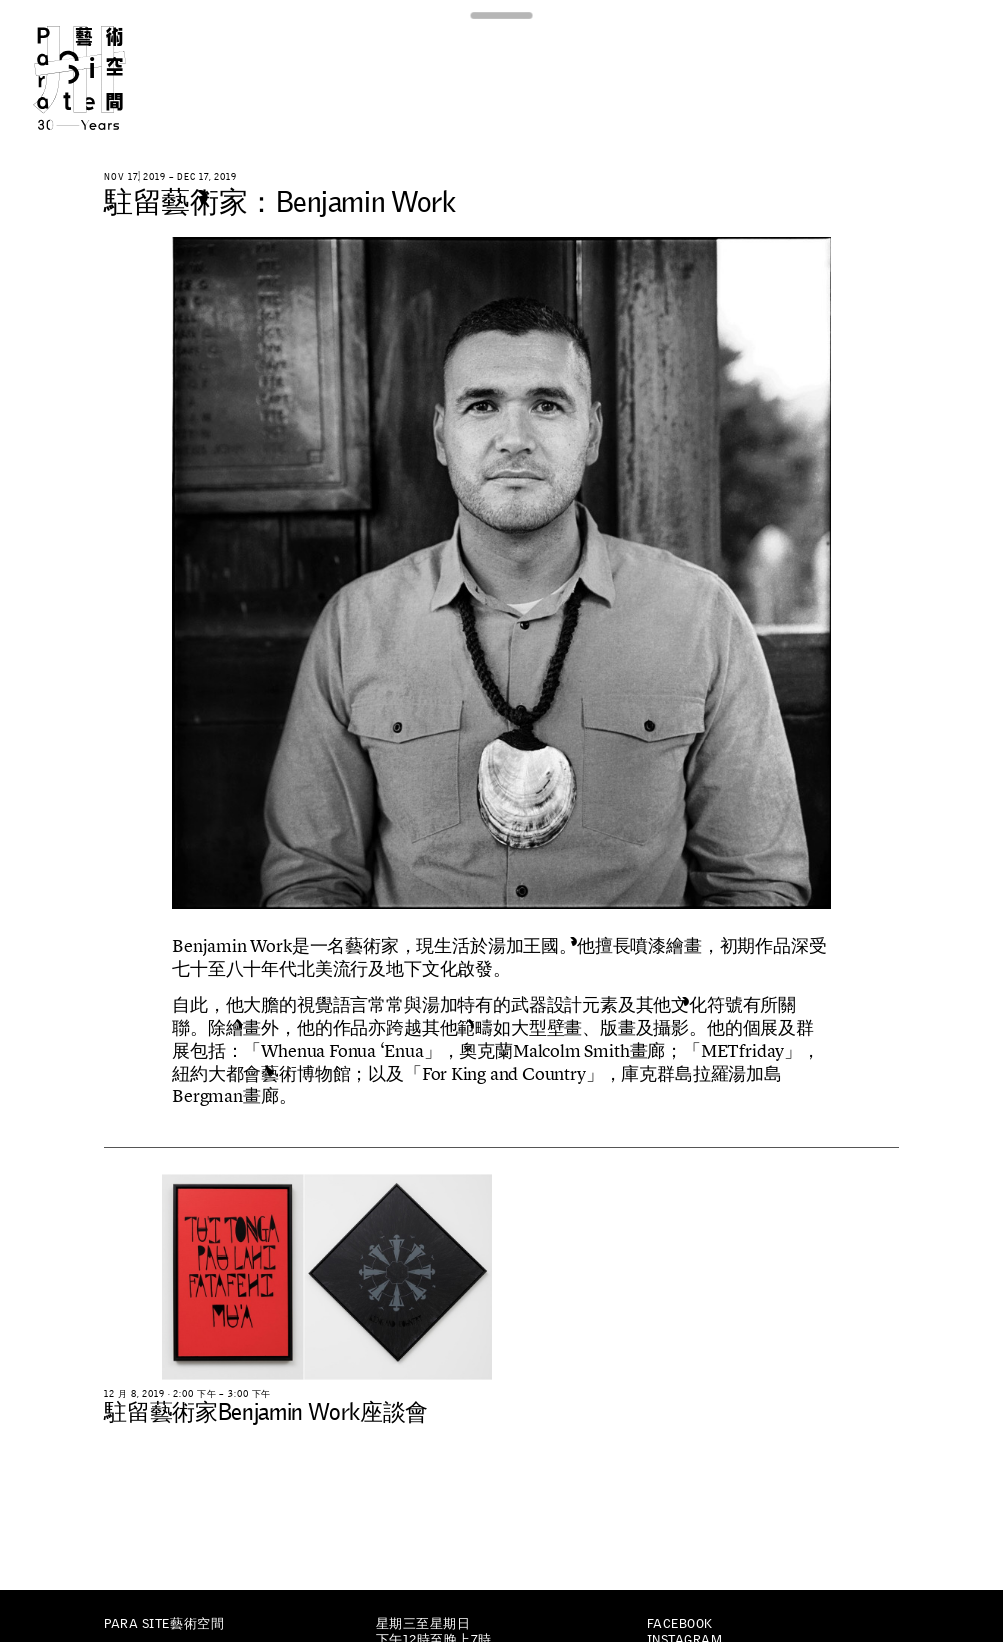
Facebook (680, 1623)
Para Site (103, 78)
